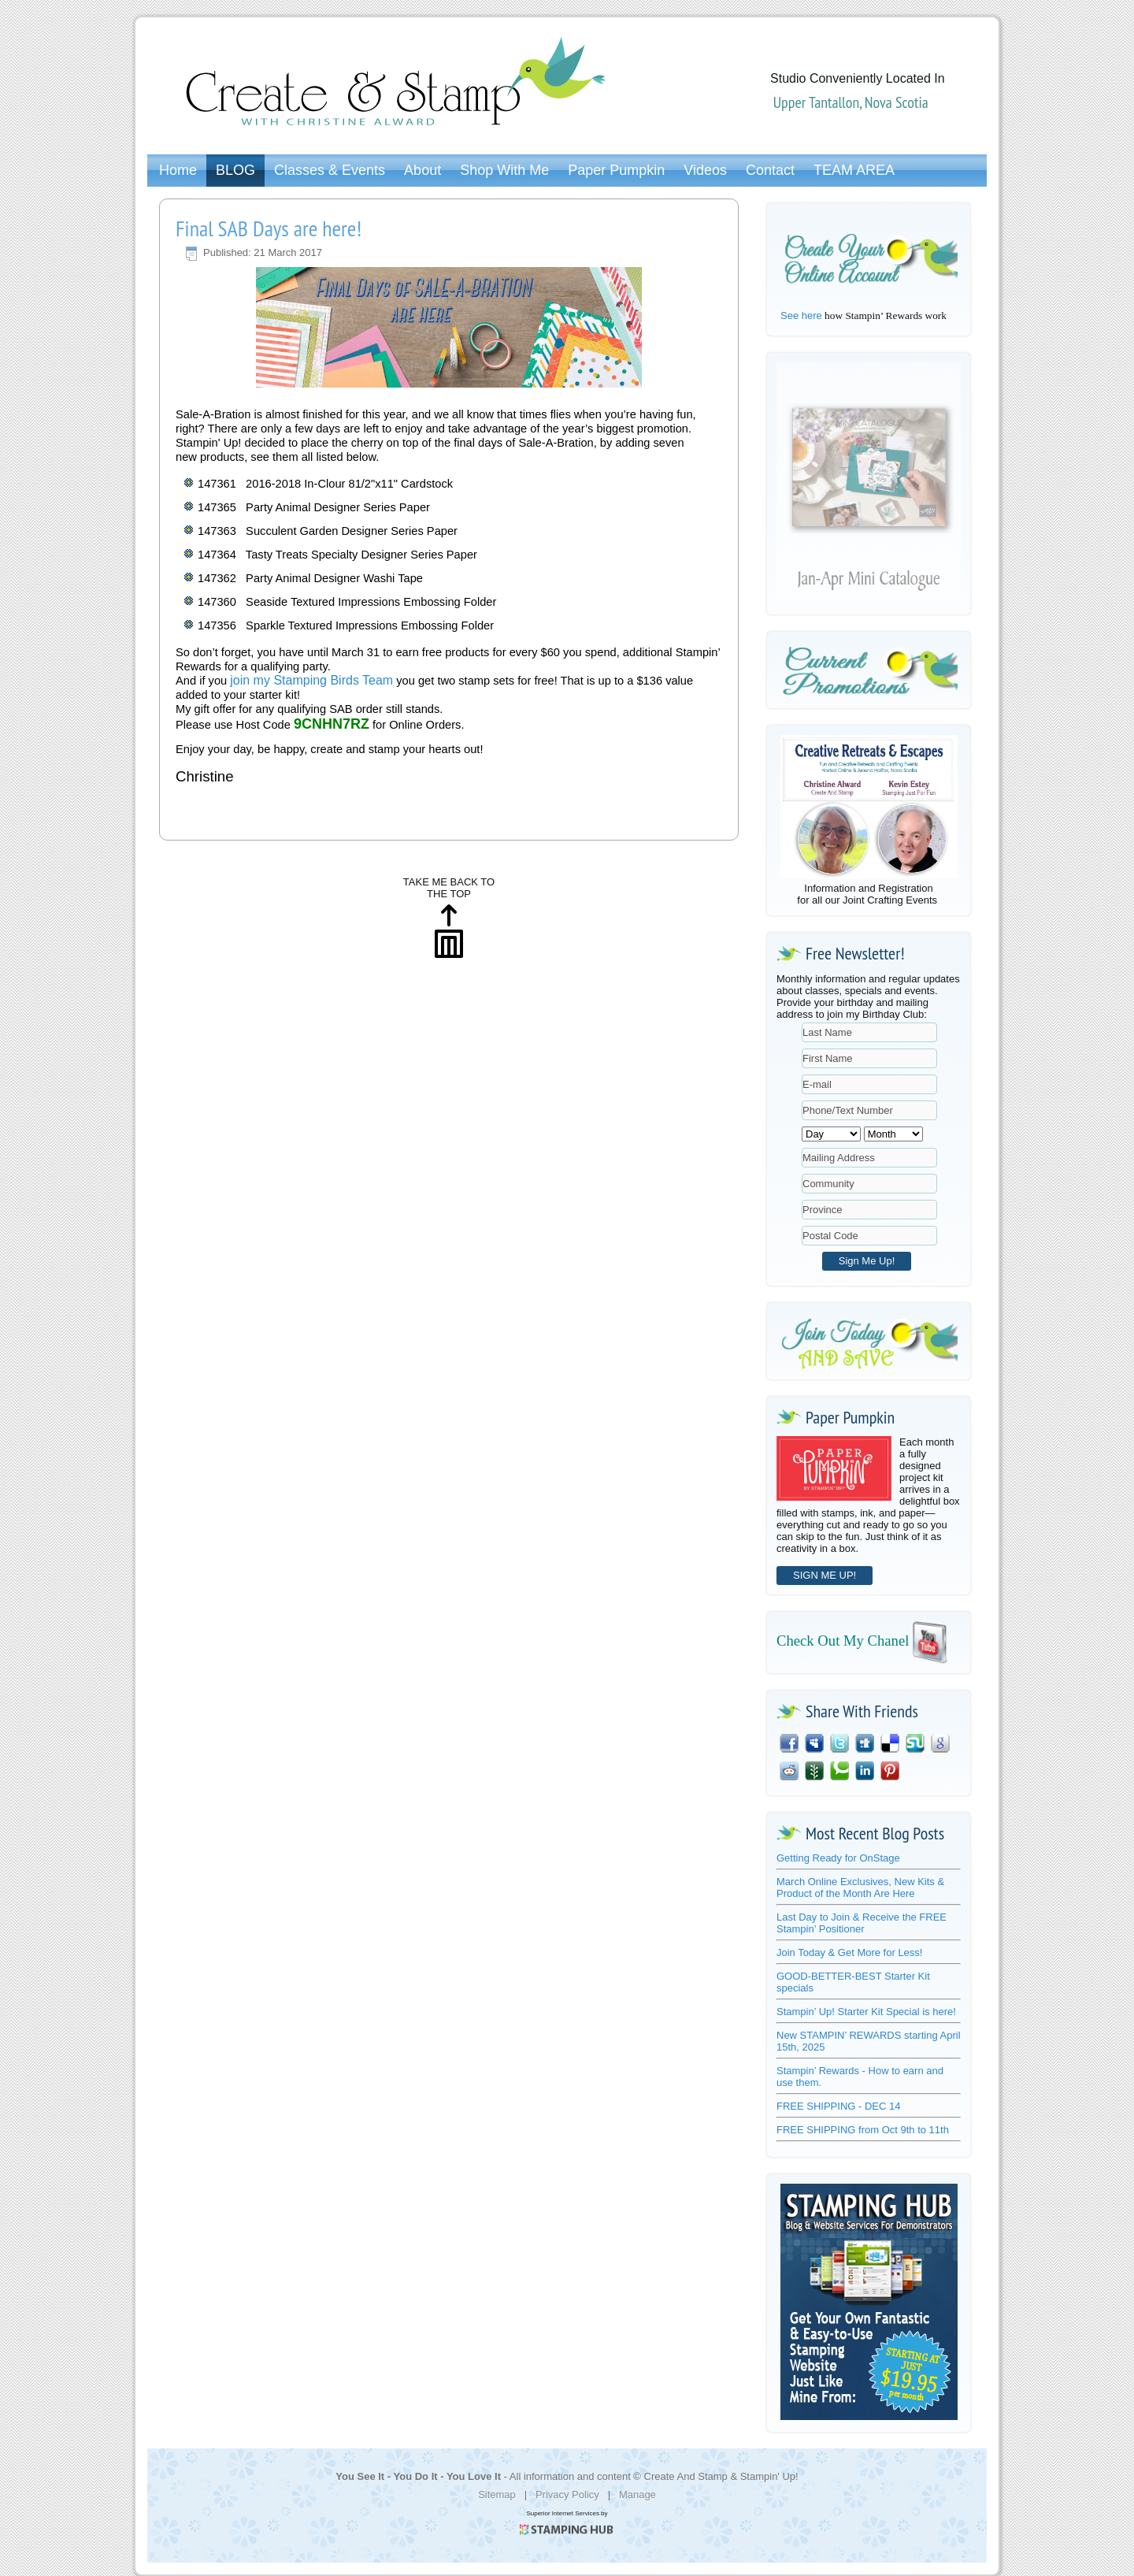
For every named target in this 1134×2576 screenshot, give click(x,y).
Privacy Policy (567, 2494)
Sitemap (497, 2494)
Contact (770, 170)
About (422, 170)
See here (801, 315)
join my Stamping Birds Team (311, 680)
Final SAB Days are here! (268, 228)
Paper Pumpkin (616, 170)
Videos (705, 170)
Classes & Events (329, 170)
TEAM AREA (854, 170)
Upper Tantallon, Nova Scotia (850, 102)
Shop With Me (504, 170)
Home (178, 170)
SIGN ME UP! (824, 1575)
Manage (637, 2494)
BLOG (235, 170)
